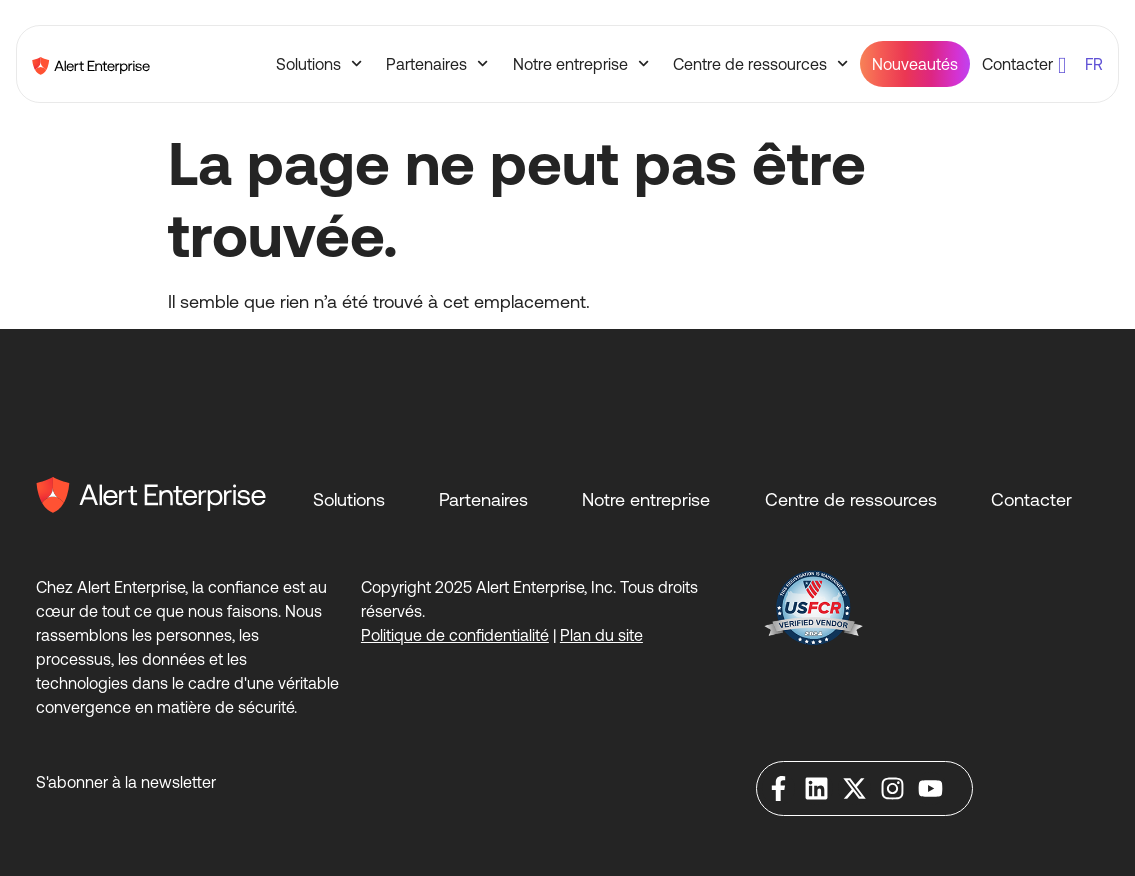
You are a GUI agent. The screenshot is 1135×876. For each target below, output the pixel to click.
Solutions (319, 63)
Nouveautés (915, 64)
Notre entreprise (581, 63)
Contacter (1017, 64)
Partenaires (437, 63)
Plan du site (601, 635)
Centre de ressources (760, 63)
